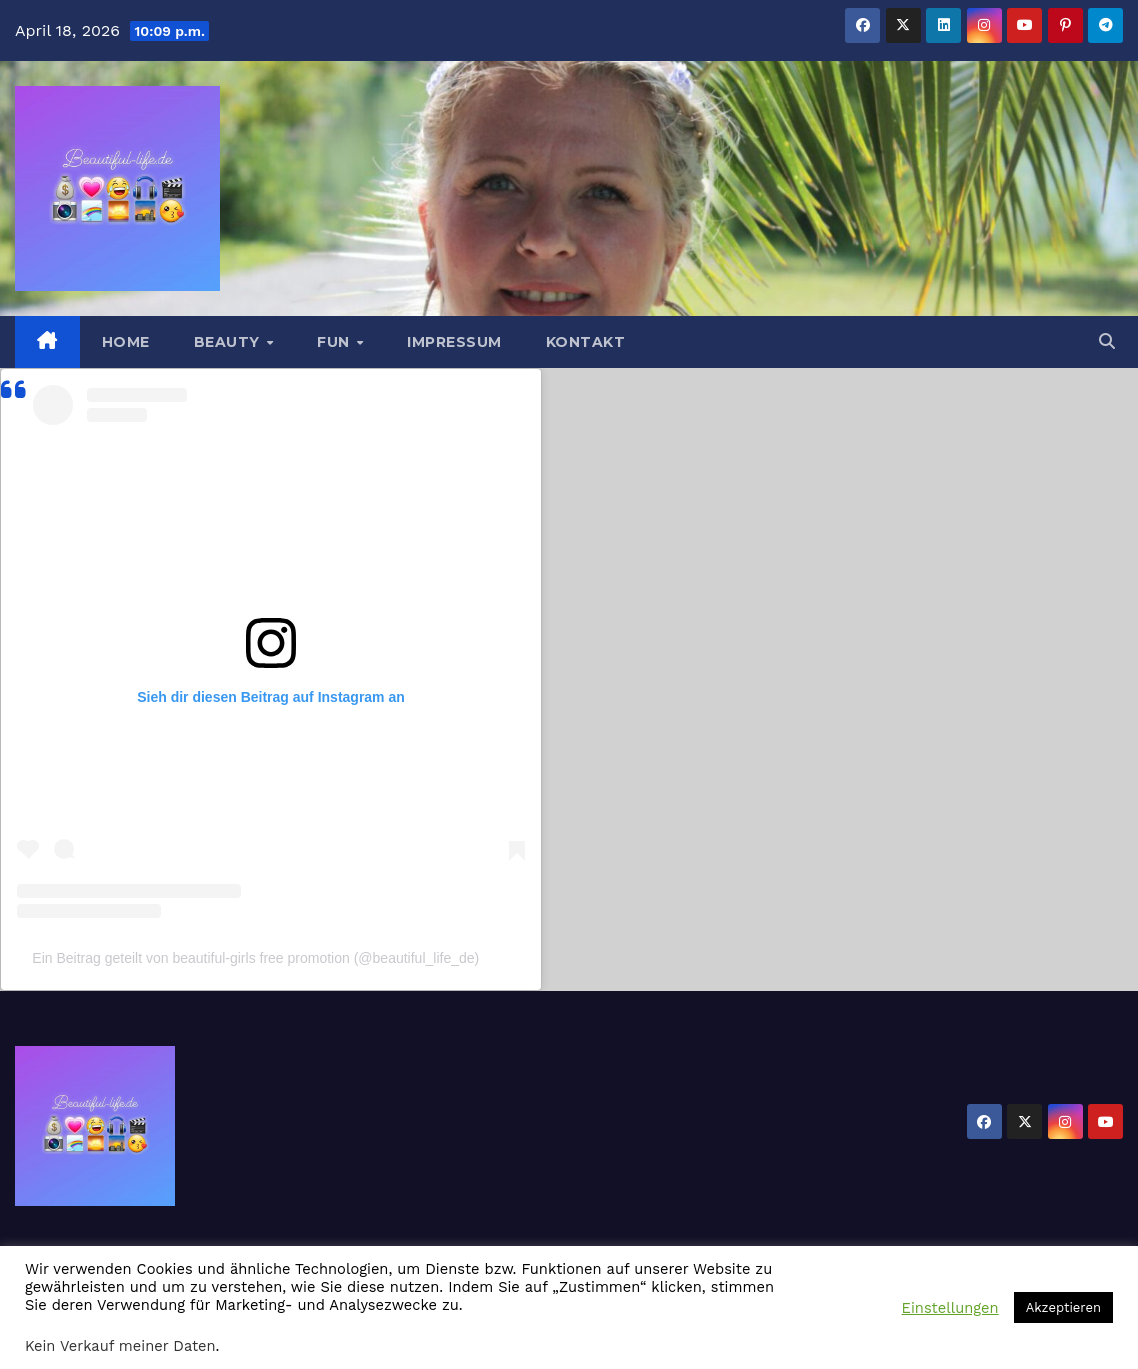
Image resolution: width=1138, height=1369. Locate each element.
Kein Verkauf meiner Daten (120, 1346)
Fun (335, 342)
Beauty (229, 342)
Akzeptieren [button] (1063, 1307)
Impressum (454, 342)
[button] (1107, 341)
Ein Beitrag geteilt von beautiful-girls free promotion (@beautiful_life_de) (255, 958)
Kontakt (586, 342)
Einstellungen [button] (950, 1308)
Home (126, 342)
